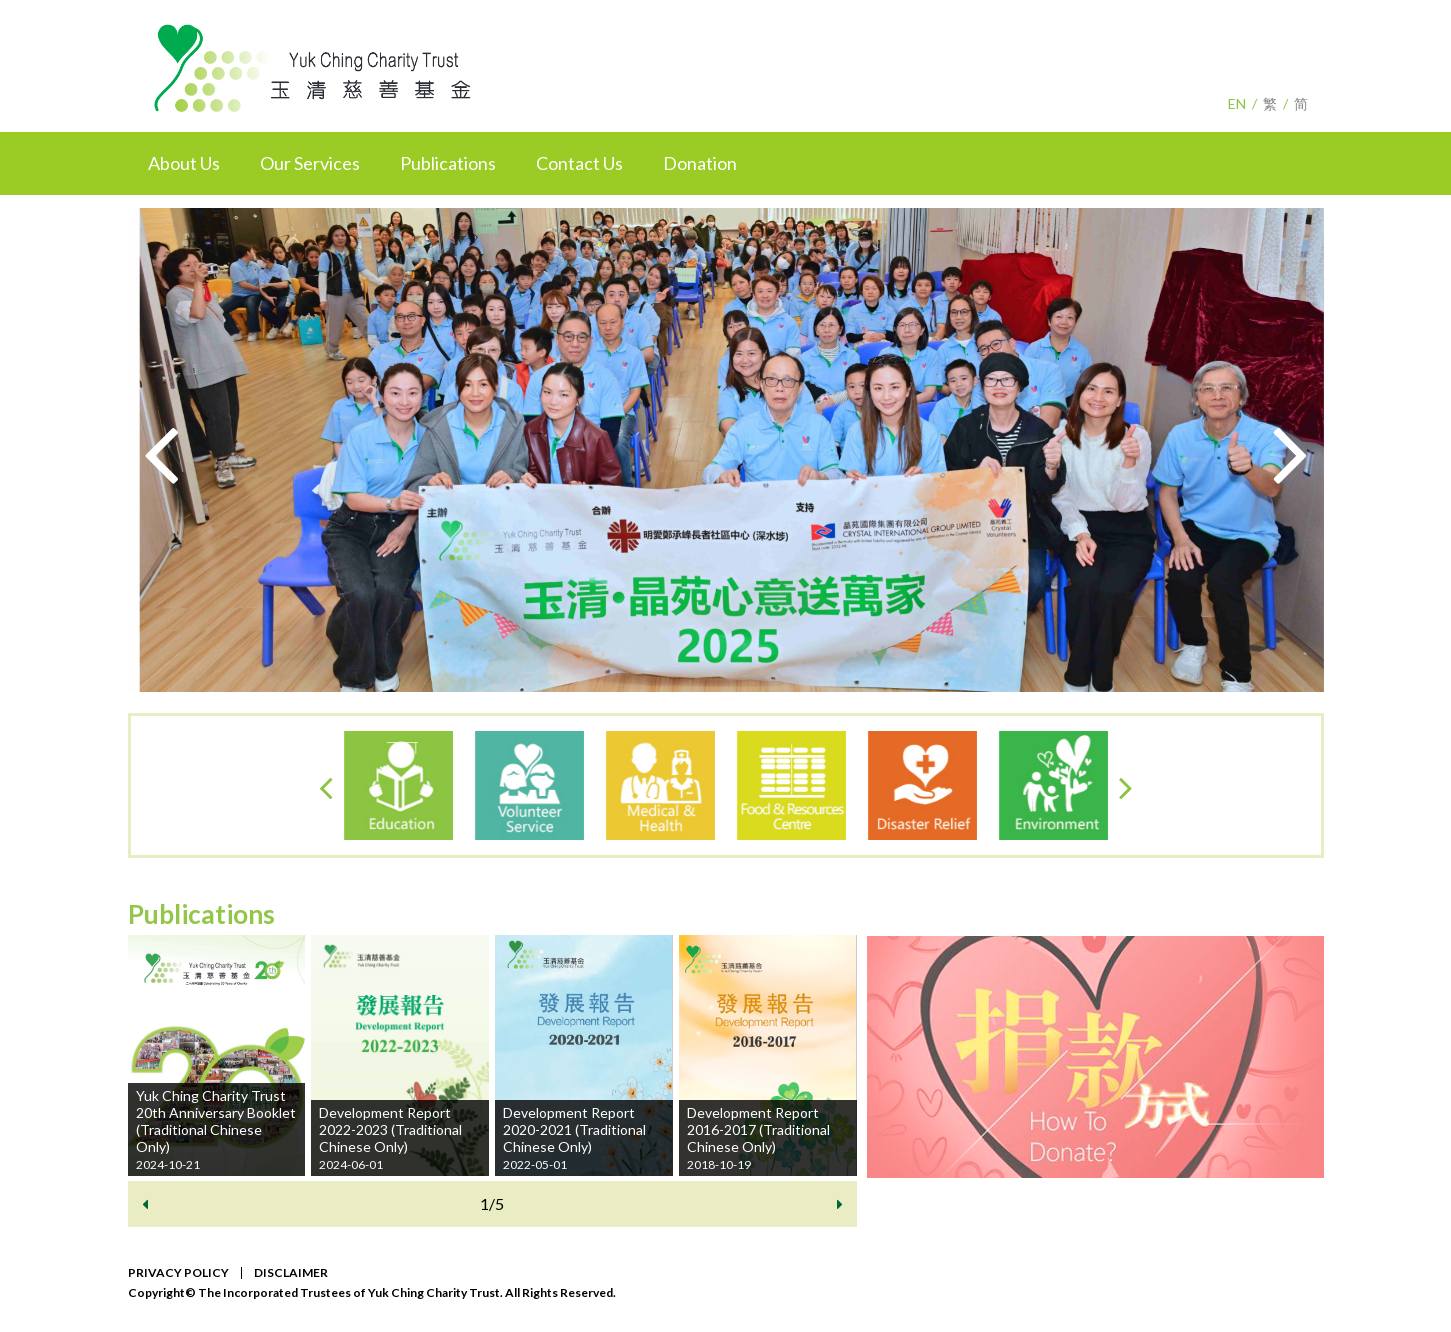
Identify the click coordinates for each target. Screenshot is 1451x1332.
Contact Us (579, 163)
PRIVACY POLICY (178, 1272)
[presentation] (161, 450)
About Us (184, 163)
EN (1237, 103)
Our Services (310, 163)
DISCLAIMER (291, 1272)
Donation (700, 163)
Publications (448, 163)
